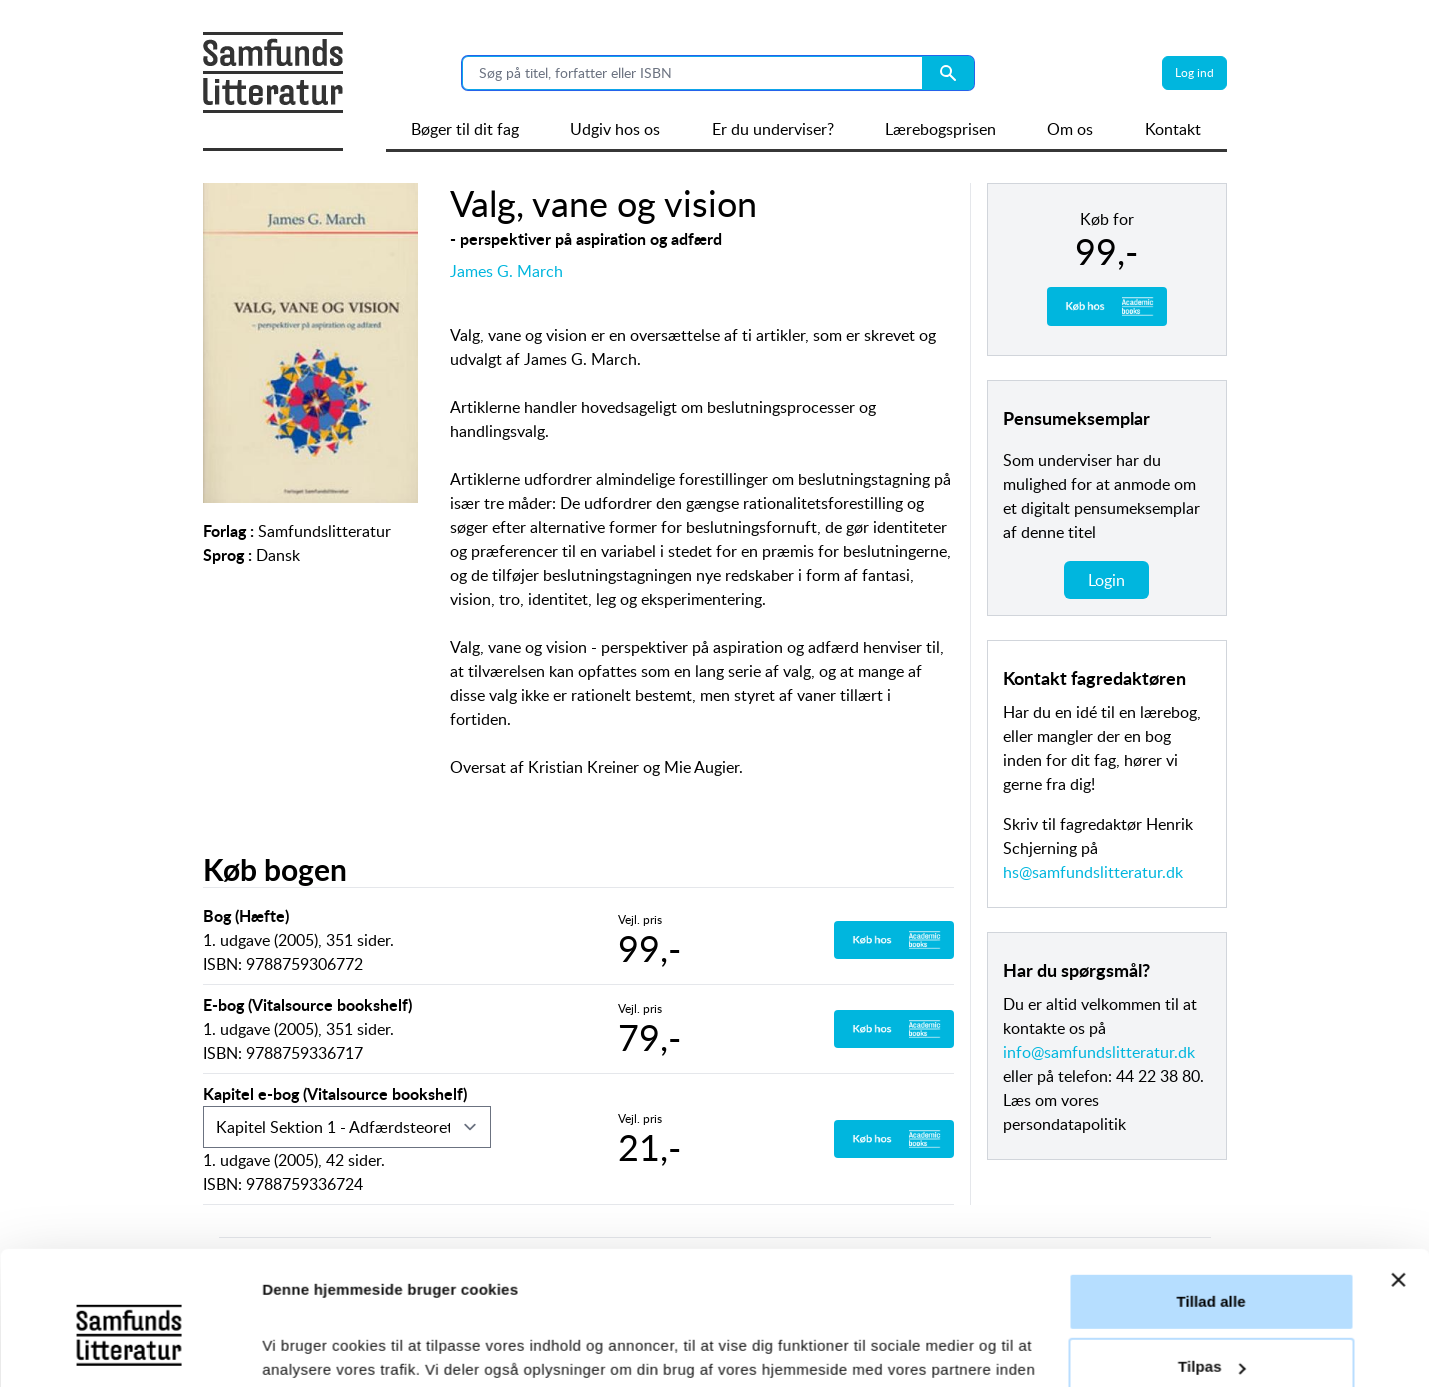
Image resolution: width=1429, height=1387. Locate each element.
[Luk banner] (1398, 1155)
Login (1106, 580)
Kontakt (1173, 129)
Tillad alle (1210, 1176)
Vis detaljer (302, 1347)
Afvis (1210, 1307)
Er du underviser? (773, 129)
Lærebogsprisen (940, 129)
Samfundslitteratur (324, 531)
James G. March (506, 271)
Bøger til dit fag (465, 129)
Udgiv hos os (615, 129)
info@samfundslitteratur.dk (1099, 1052)
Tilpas (1212, 1241)
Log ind (1194, 72)
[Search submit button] (948, 73)
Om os (1070, 129)
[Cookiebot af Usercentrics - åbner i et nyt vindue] (129, 1348)
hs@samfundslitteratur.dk (1093, 872)
